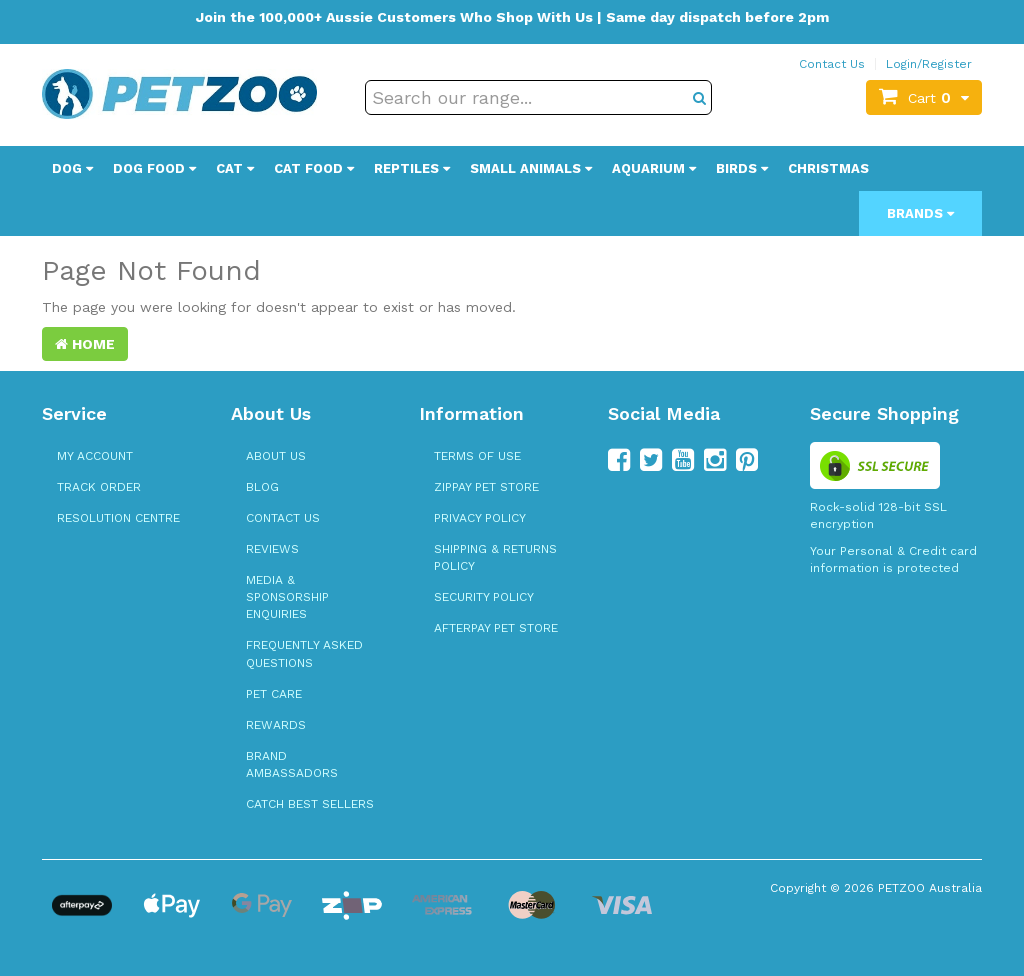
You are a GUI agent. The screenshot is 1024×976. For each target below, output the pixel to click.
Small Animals (531, 168)
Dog (72, 168)
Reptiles (412, 168)
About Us (276, 456)
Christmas (828, 168)
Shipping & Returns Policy (495, 557)
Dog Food (154, 168)
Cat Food (314, 168)
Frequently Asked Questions (304, 653)
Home (85, 344)
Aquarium (654, 168)
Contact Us (832, 64)
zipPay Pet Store (486, 487)
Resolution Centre (118, 518)
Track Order (99, 487)
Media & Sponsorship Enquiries (287, 597)
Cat (235, 168)
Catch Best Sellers (310, 804)
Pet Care (274, 694)
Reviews (272, 549)
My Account (95, 456)
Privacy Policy (480, 518)
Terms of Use (477, 456)
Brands (920, 213)
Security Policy (484, 597)
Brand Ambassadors (292, 764)
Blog (262, 487)
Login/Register (929, 64)
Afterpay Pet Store (496, 628)
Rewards (276, 725)
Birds (742, 168)
